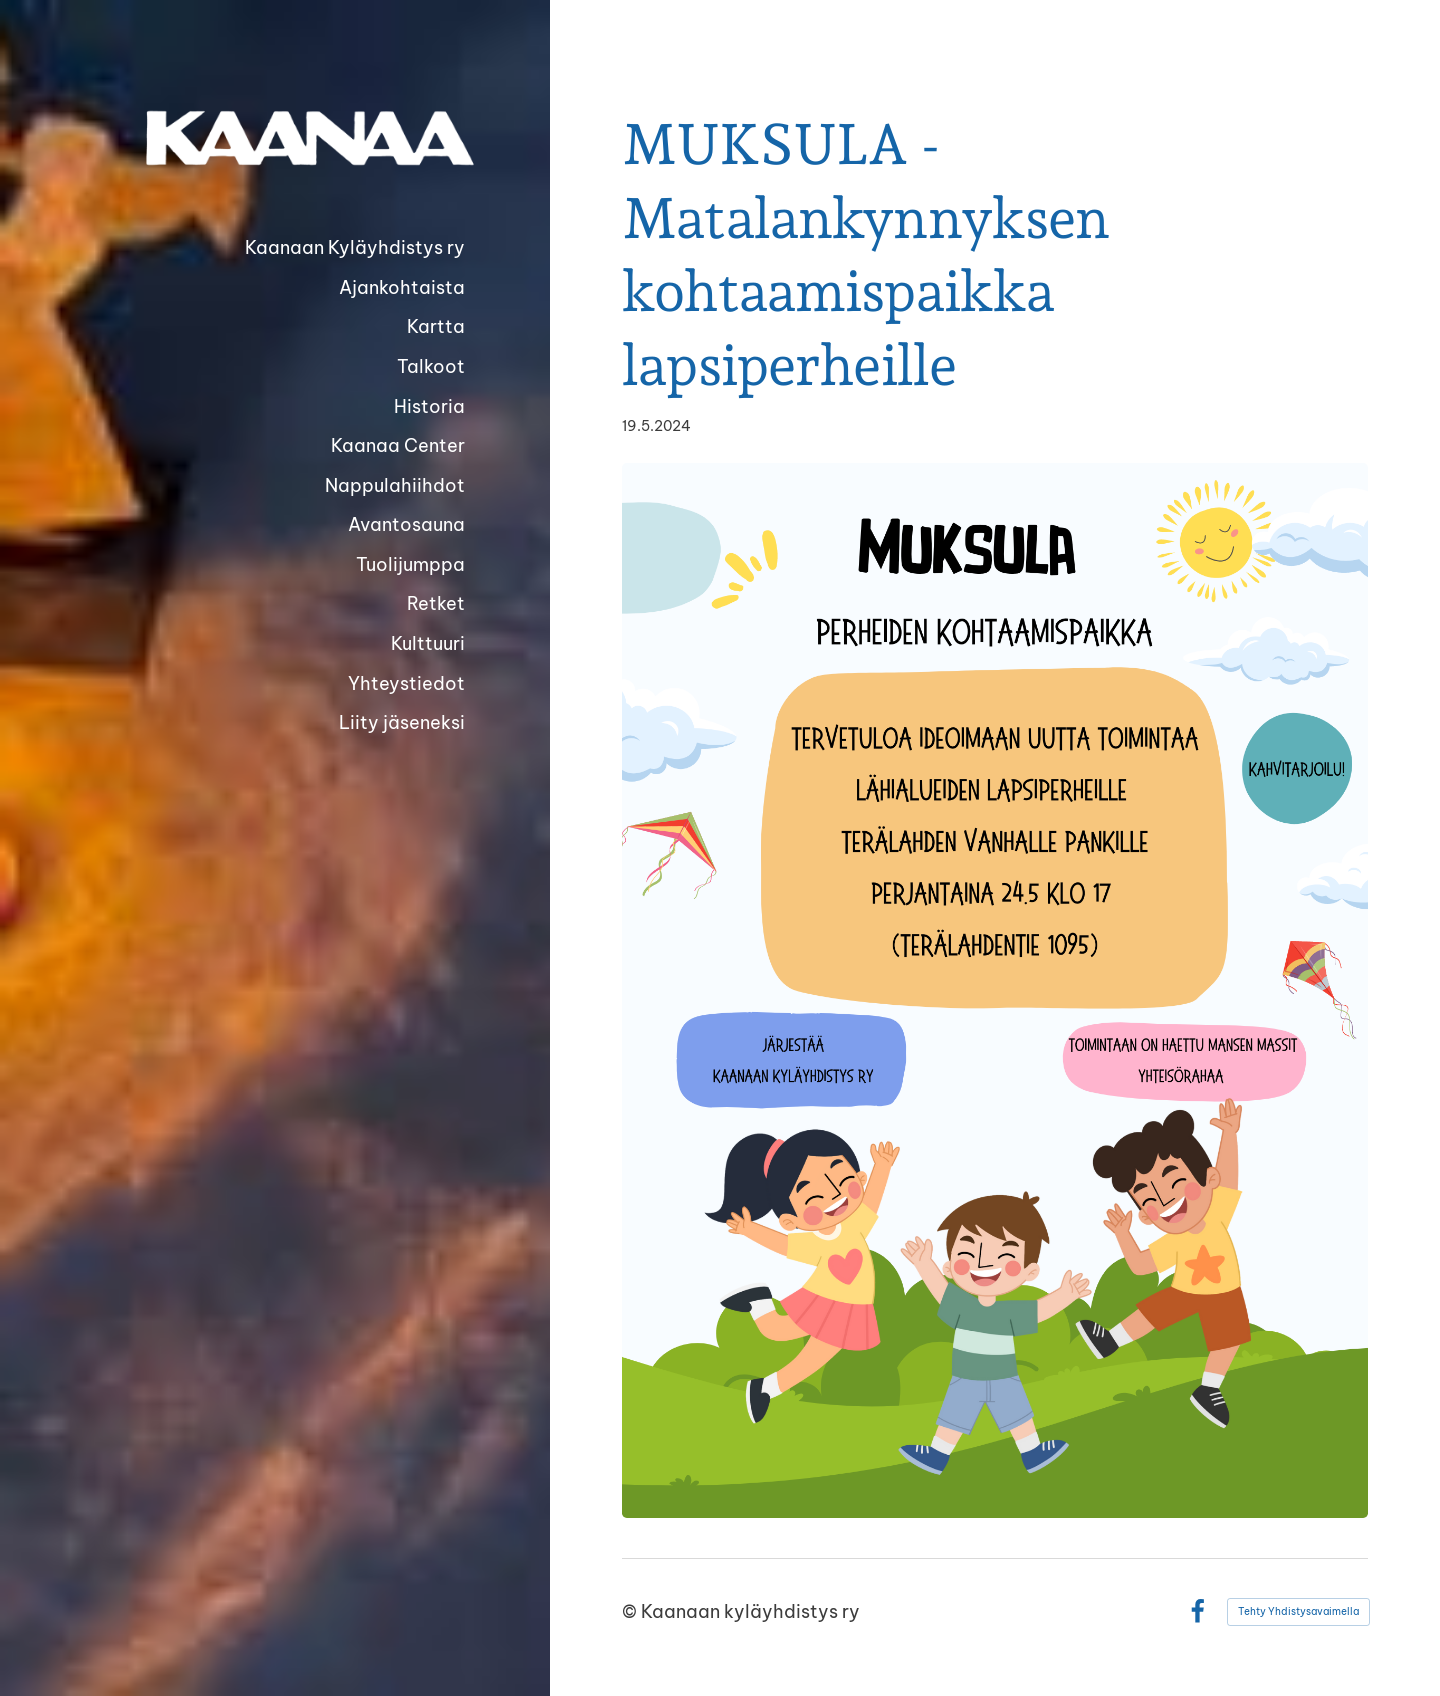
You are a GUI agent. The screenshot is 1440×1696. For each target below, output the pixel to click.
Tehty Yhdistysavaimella (1298, 1611)
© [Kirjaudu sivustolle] (631, 1611)
